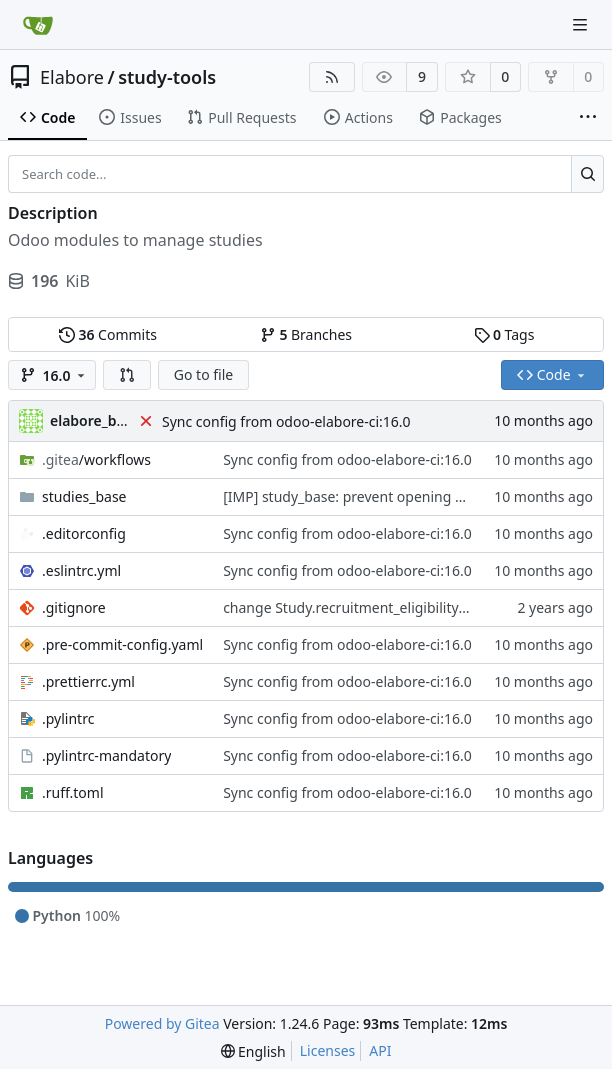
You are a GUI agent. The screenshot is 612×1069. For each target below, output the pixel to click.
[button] (127, 375)
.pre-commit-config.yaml (122, 644)
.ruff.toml (73, 792)
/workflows (96, 459)
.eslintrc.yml (81, 570)
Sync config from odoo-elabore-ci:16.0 (286, 421)
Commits (108, 334)
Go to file (203, 374)
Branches (306, 334)
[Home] (38, 25)
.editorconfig (84, 533)
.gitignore (74, 607)
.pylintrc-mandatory (106, 755)
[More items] (588, 118)
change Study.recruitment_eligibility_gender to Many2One (414, 607)
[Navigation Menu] (582, 24)
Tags (504, 334)
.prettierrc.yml (88, 681)
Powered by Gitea (162, 1023)
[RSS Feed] (332, 77)
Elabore (72, 77)
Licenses (328, 1050)
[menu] (253, 1051)
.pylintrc (68, 718)
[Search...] (587, 174)
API (380, 1050)
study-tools (167, 77)
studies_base (84, 496)
